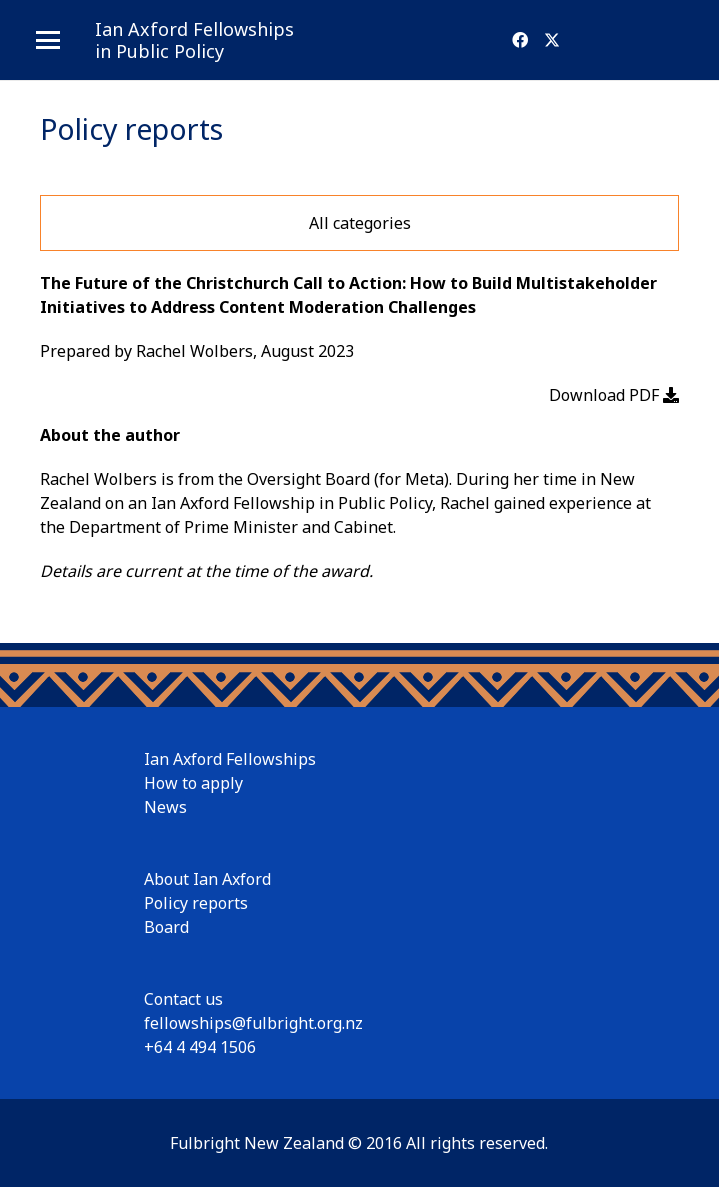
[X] (552, 40)
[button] (48, 40)
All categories (360, 223)
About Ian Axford (207, 879)
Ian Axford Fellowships (230, 759)
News (165, 807)
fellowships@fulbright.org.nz (253, 1023)
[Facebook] (520, 40)
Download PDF (614, 395)
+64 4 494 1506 (200, 1047)
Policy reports (196, 903)
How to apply (193, 783)
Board (166, 927)
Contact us (183, 999)
